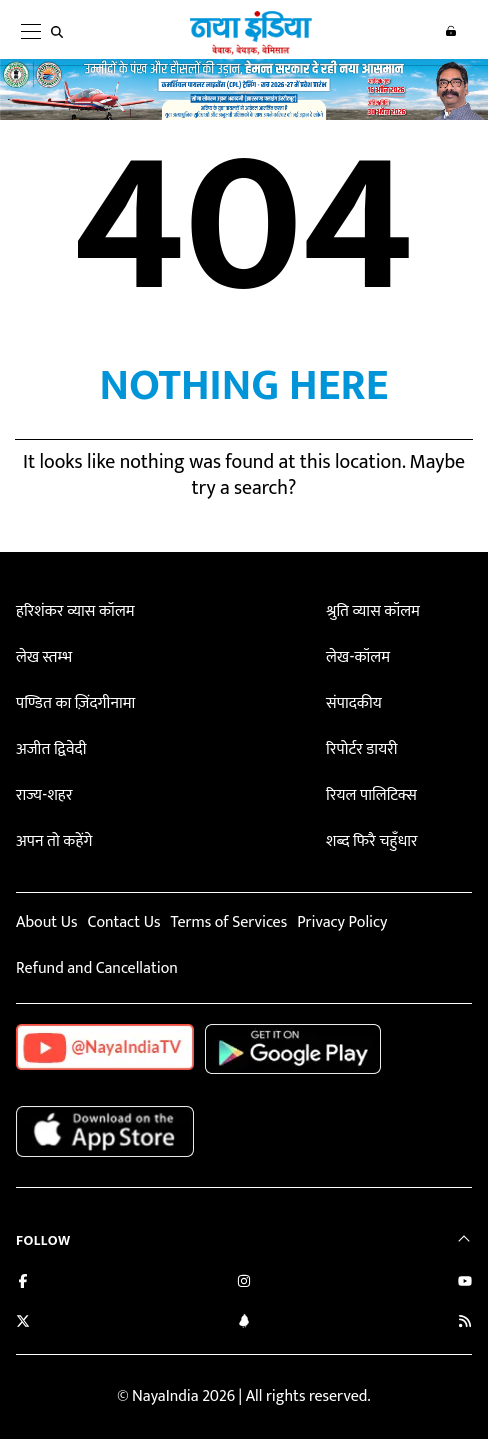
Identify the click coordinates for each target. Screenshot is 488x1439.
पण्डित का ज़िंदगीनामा (75, 703)
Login (451, 31)
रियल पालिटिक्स (371, 795)
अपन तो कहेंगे (54, 841)
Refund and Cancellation (97, 968)
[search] (61, 32)
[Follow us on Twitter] (23, 1323)
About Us (46, 922)
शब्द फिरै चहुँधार (372, 841)
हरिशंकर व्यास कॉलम (75, 611)
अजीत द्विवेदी (51, 749)
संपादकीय (354, 703)
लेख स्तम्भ (44, 657)
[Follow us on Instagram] (244, 1283)
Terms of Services (228, 922)
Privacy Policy (342, 922)
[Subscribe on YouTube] (465, 1283)
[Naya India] (251, 51)
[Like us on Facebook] (23, 1283)
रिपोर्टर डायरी (361, 749)
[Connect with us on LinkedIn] (244, 1323)
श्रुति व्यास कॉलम (373, 611)
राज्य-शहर (44, 795)
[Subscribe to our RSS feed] (465, 1323)
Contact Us (123, 922)
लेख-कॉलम (358, 657)
